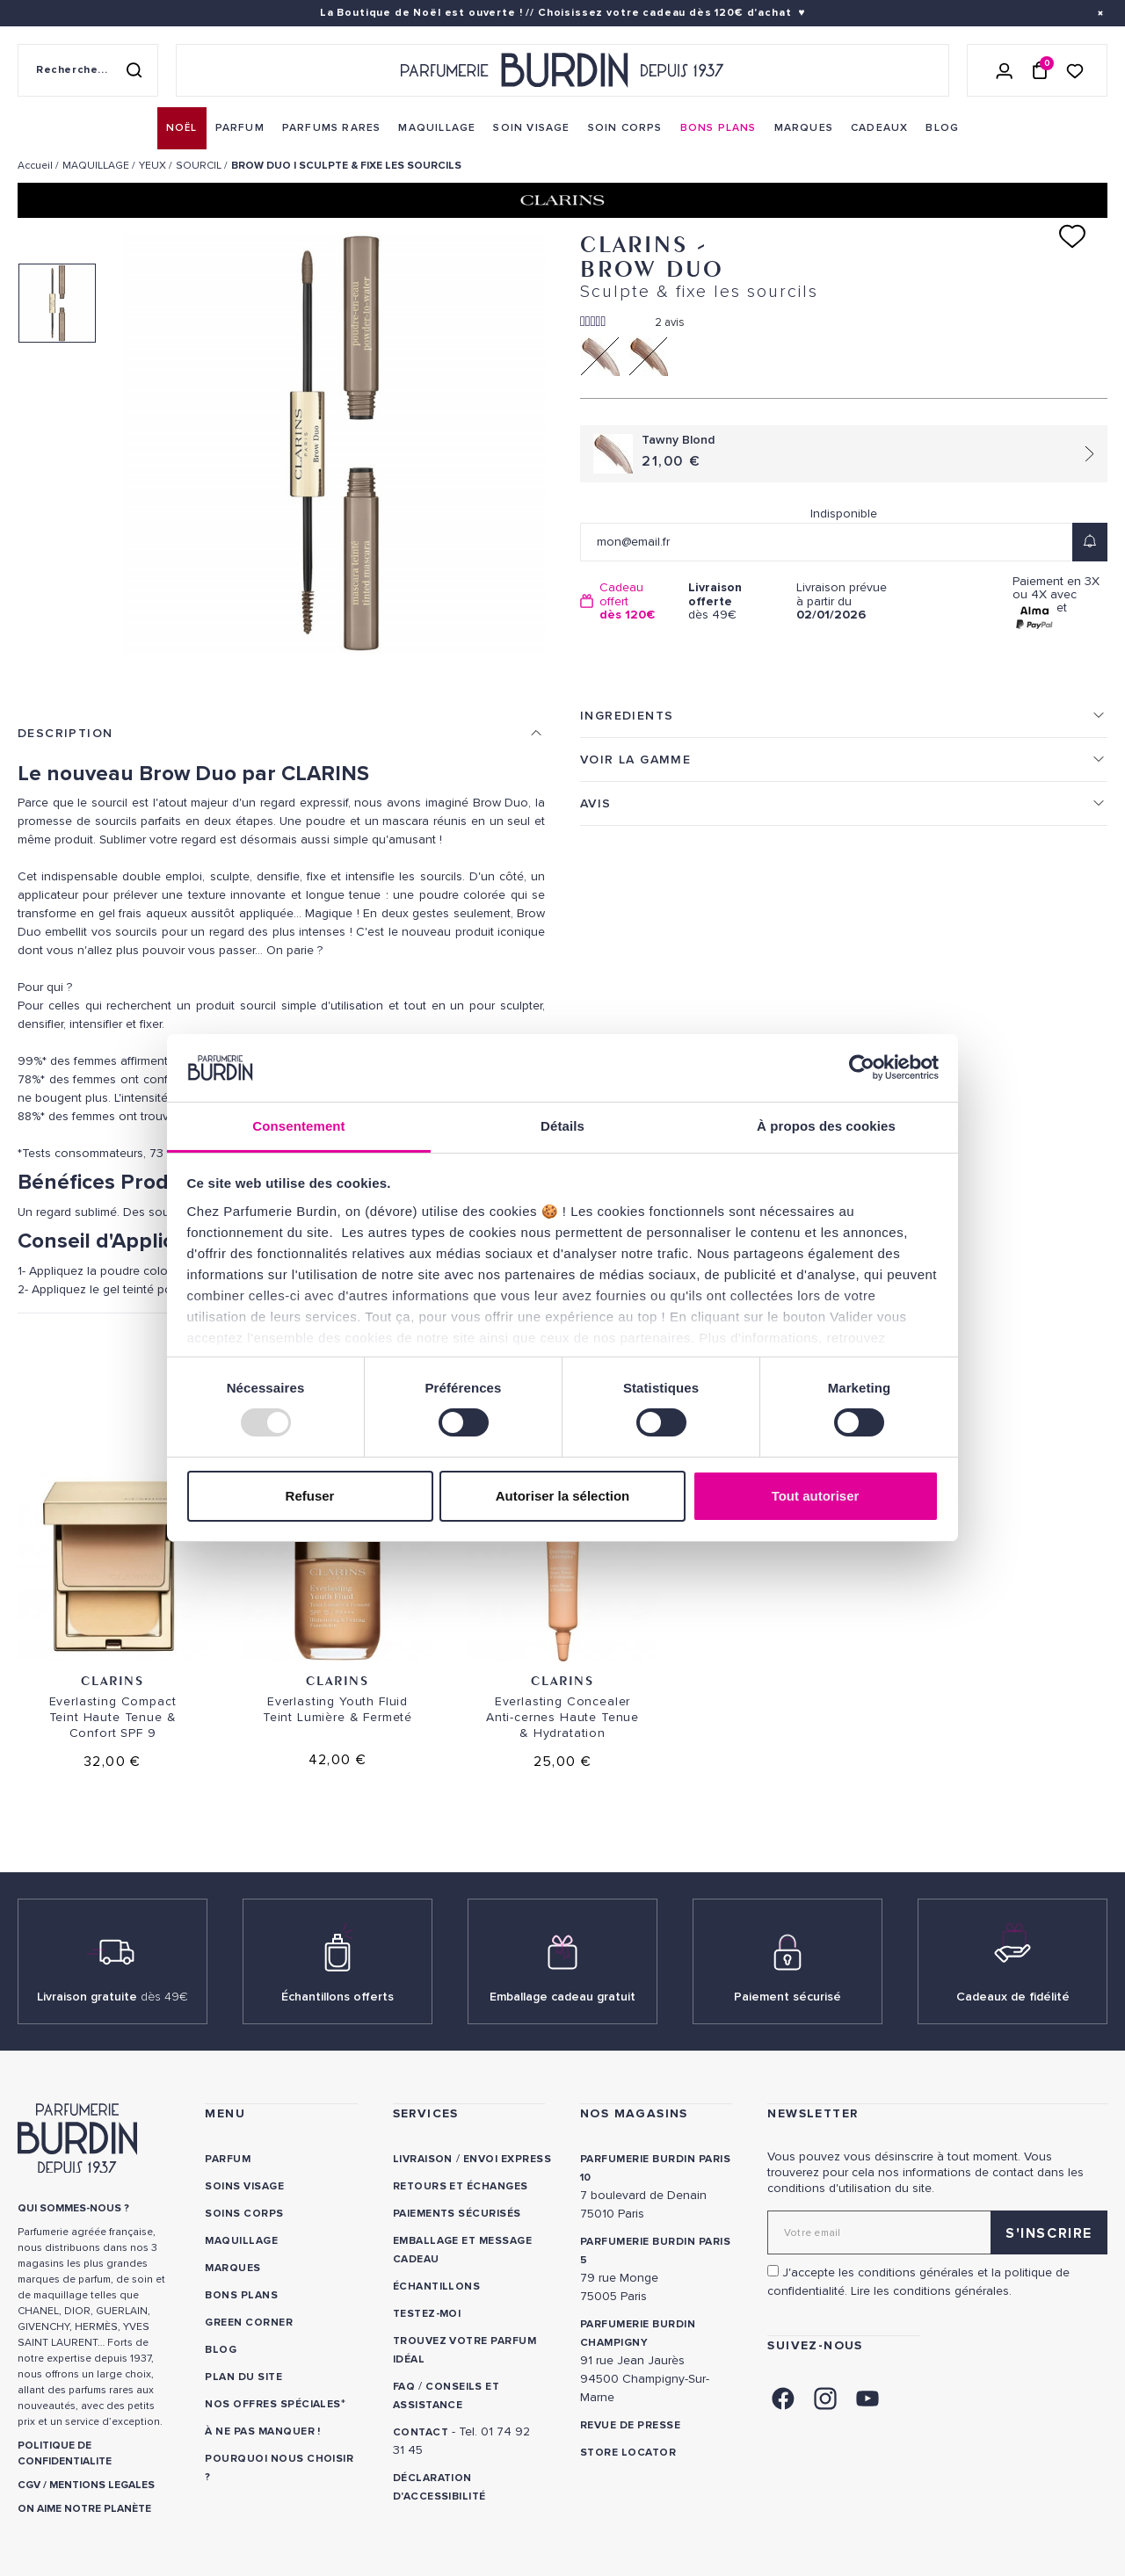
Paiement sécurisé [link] (787, 1996)
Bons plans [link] (241, 2295)
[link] (182, 128)
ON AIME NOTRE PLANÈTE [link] (84, 2508)
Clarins (112, 1680)
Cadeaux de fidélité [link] (1013, 1996)
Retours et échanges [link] (460, 2186)
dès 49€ (735, 601)
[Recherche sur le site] (88, 70)
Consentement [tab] (298, 1125)
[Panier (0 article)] (1040, 70)
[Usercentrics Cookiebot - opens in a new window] (862, 1067)
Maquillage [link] (241, 2240)
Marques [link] (232, 2268)
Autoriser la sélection (563, 1495)
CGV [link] (29, 2485)
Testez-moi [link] (427, 2313)
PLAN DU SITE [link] (243, 2377)
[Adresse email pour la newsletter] (937, 2232)
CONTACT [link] (420, 2432)
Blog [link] (220, 2349)
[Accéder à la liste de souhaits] (1074, 70)
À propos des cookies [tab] (826, 1125)
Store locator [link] (628, 2452)
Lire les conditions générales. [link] (931, 2290)
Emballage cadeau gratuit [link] (562, 1996)
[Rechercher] (133, 70)
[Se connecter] (1004, 70)
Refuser (310, 1495)
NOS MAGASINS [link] (634, 2113)
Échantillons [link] (437, 2286)
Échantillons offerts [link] (337, 1996)
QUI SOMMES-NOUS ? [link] (73, 2208)
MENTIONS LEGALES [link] (102, 2485)
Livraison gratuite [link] (112, 1996)
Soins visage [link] (244, 2186)
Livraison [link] (423, 2159)
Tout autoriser (816, 1495)
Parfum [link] (227, 2159)
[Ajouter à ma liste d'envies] (1072, 236)
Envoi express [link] (507, 2159)
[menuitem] (182, 128)
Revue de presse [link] (630, 2425)
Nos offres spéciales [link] (273, 2404)
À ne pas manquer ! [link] (263, 2431)
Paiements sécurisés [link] (457, 2213)
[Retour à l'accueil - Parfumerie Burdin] (562, 70)
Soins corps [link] (244, 2213)
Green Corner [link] (249, 2322)
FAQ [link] (404, 2386)
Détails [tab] (562, 1125)
